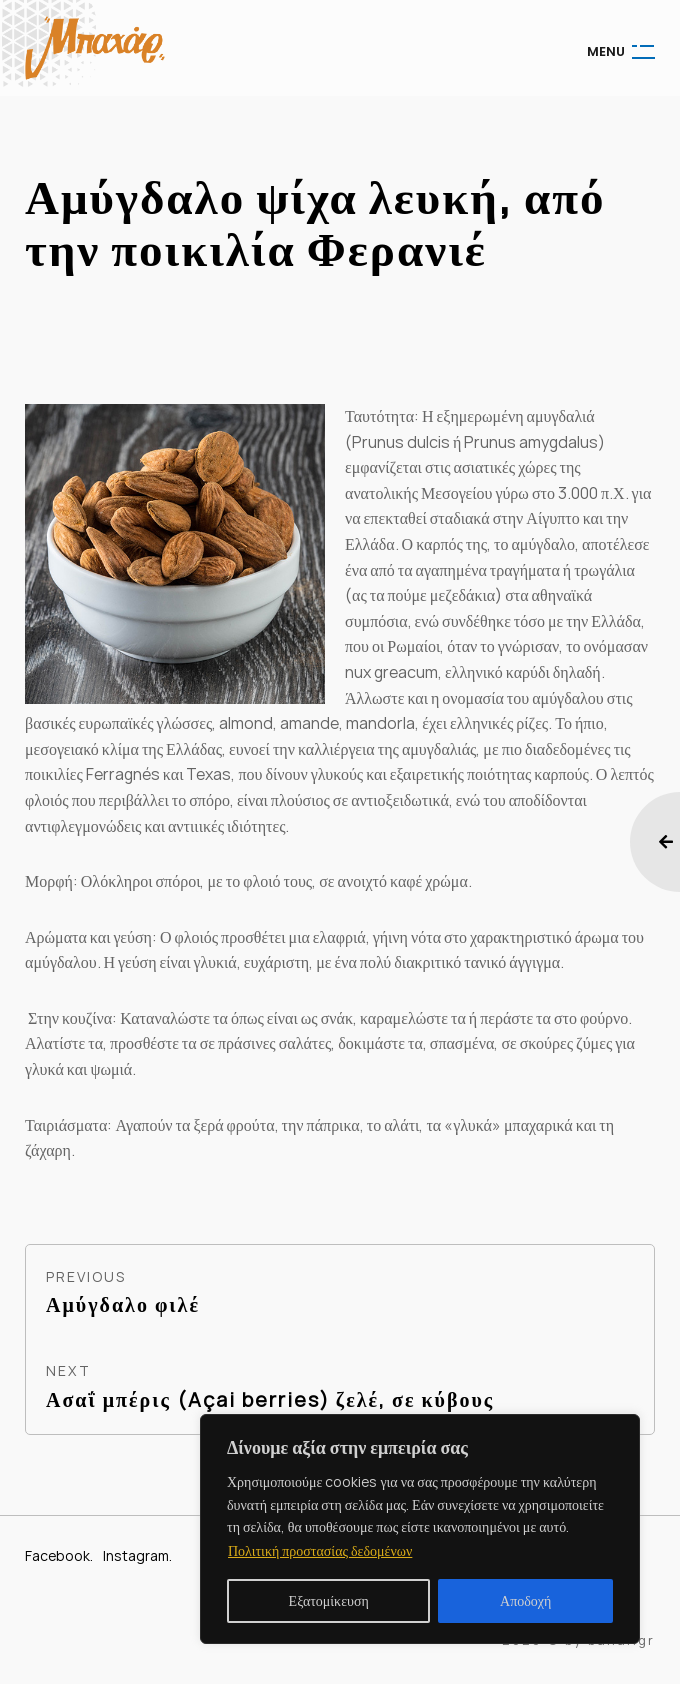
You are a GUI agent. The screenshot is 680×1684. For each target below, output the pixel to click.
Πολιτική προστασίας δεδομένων (320, 1550)
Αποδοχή (525, 1600)
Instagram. (137, 1555)
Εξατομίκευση (329, 1600)
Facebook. (59, 1555)
